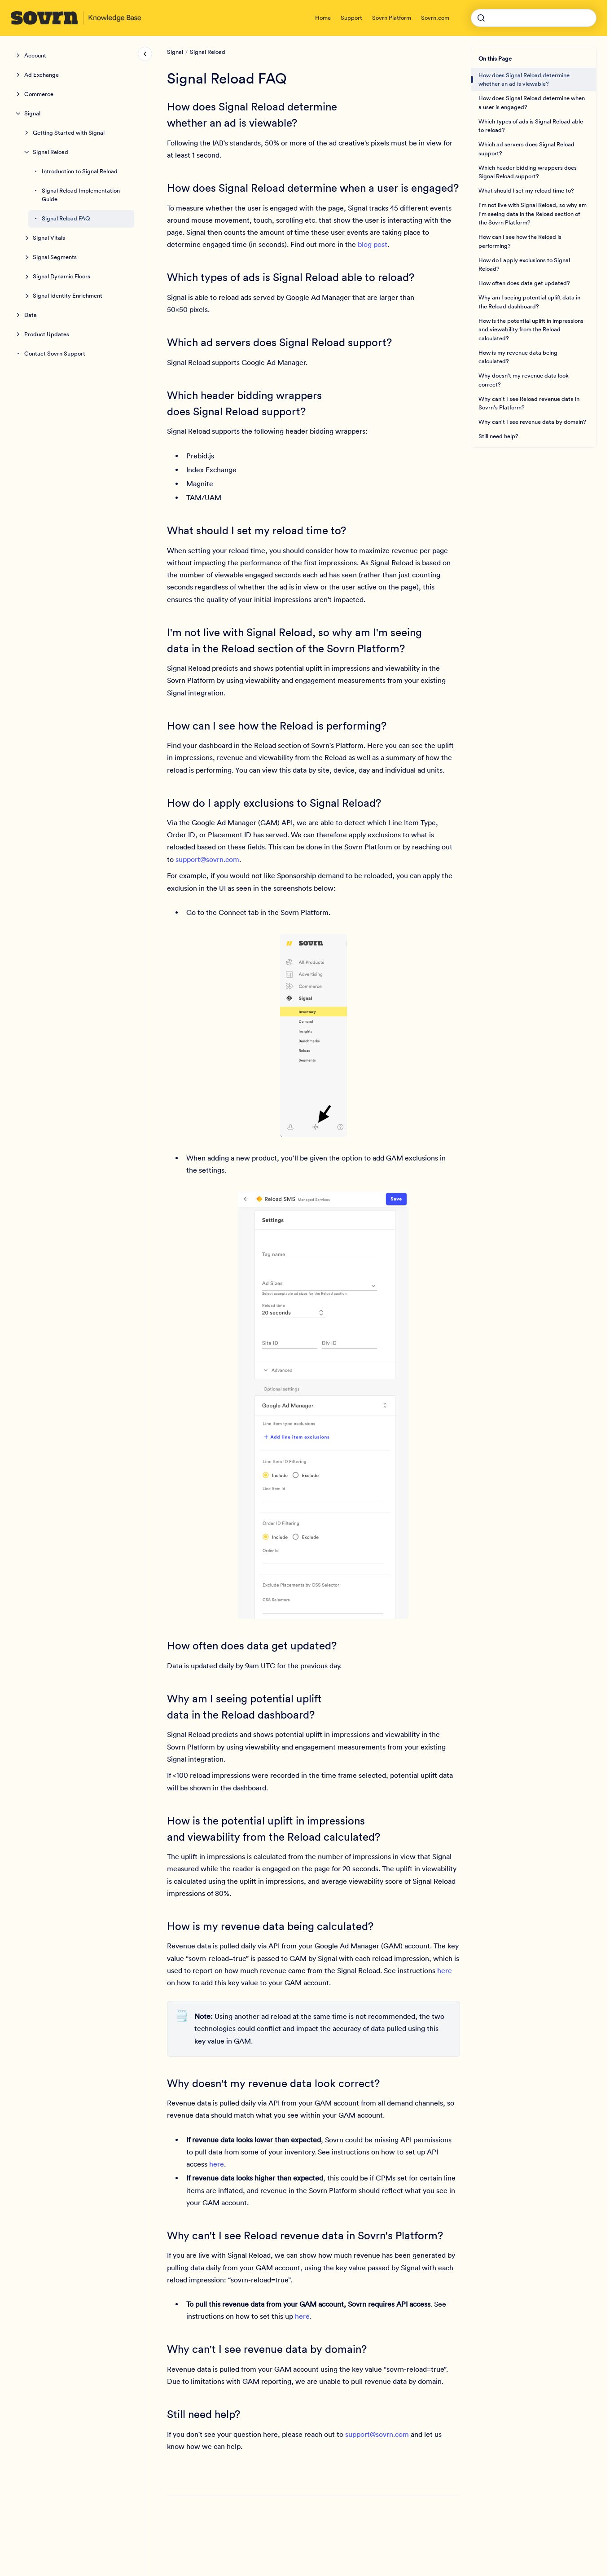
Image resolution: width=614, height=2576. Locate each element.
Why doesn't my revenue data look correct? (523, 380)
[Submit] (481, 18)
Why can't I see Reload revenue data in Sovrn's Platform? (528, 403)
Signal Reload (50, 152)
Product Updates (46, 334)
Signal (32, 113)
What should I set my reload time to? (526, 190)
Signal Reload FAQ (66, 218)
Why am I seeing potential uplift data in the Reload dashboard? (529, 302)
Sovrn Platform (391, 18)
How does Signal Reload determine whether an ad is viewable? (524, 79)
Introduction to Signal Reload (80, 171)
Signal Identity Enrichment (67, 295)
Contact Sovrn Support (54, 353)
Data (30, 315)
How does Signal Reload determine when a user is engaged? (531, 102)
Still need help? (498, 436)
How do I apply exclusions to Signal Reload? (524, 264)
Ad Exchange (41, 75)
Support (351, 18)
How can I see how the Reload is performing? (519, 241)
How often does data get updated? (524, 283)
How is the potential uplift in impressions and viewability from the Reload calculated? (530, 329)
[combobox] (533, 17)
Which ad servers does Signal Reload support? (526, 149)
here (444, 1969)
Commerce (38, 94)
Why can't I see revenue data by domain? (532, 422)
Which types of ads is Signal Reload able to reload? (530, 126)
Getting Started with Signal (69, 132)
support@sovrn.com (207, 858)
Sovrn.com (435, 18)
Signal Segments (55, 257)
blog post (372, 244)
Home (323, 18)
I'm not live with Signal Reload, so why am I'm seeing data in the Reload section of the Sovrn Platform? (532, 213)
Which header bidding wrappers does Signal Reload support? (527, 172)
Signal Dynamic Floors (61, 276)
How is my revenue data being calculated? (517, 357)
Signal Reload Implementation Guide (81, 195)
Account (35, 55)
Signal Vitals (49, 238)
